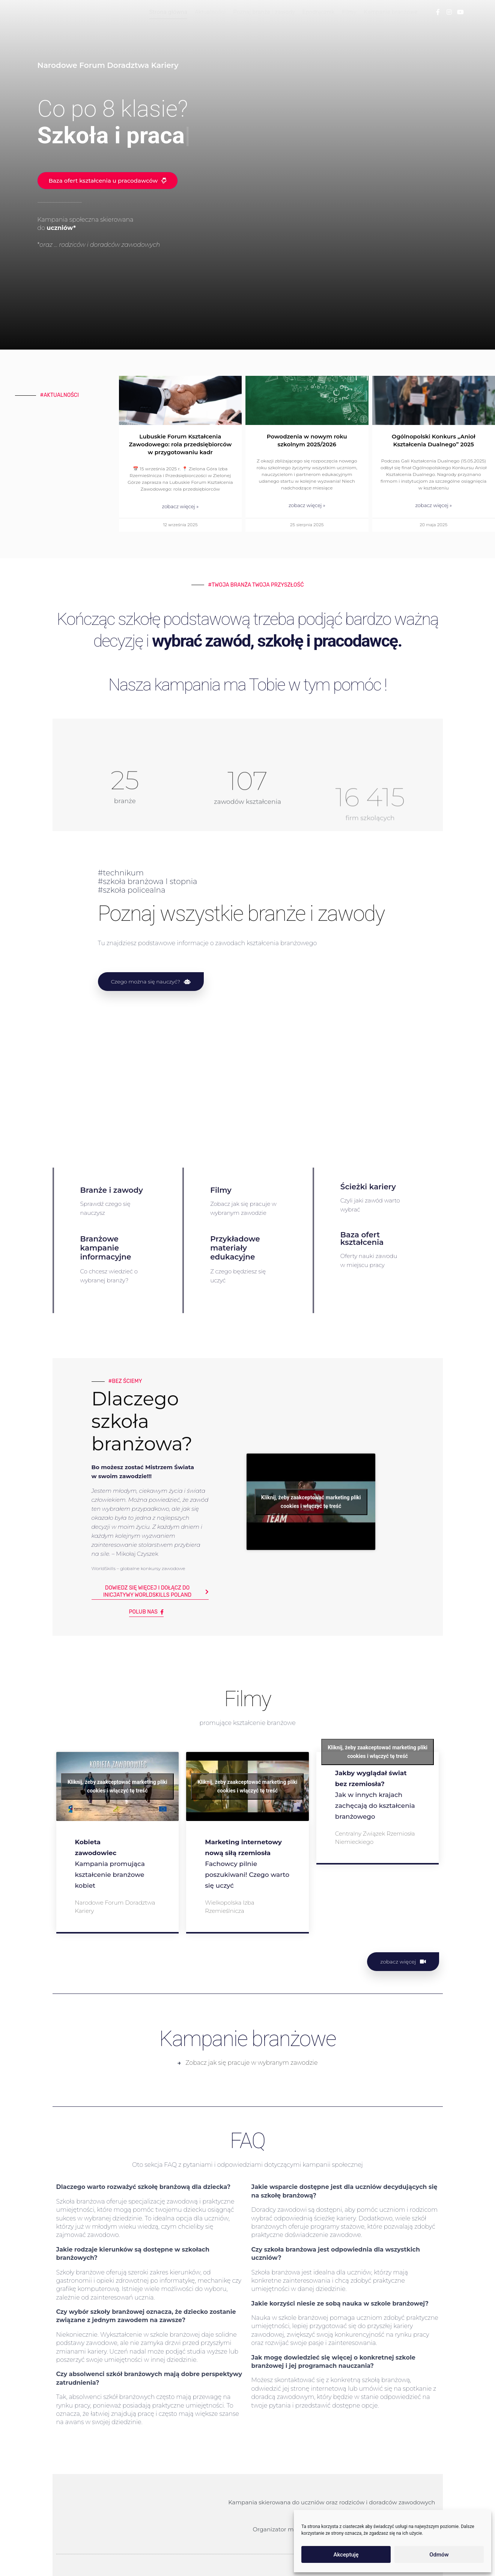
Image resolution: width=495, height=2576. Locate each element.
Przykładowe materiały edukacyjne (235, 1247)
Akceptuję (345, 2554)
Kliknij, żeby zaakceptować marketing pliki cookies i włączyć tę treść (311, 1574)
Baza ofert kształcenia (362, 1238)
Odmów (439, 2554)
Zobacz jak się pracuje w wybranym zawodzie (251, 2062)
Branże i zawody (111, 1190)
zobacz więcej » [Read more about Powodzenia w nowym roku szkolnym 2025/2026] (307, 505)
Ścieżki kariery (368, 1186)
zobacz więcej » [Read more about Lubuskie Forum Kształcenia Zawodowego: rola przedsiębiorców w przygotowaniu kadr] (180, 506)
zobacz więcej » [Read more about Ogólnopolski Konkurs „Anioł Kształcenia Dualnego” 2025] (433, 505)
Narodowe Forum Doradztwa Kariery (115, 1907)
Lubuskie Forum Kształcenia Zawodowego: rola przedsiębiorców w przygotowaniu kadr (180, 444)
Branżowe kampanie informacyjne (105, 1247)
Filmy (221, 1190)
